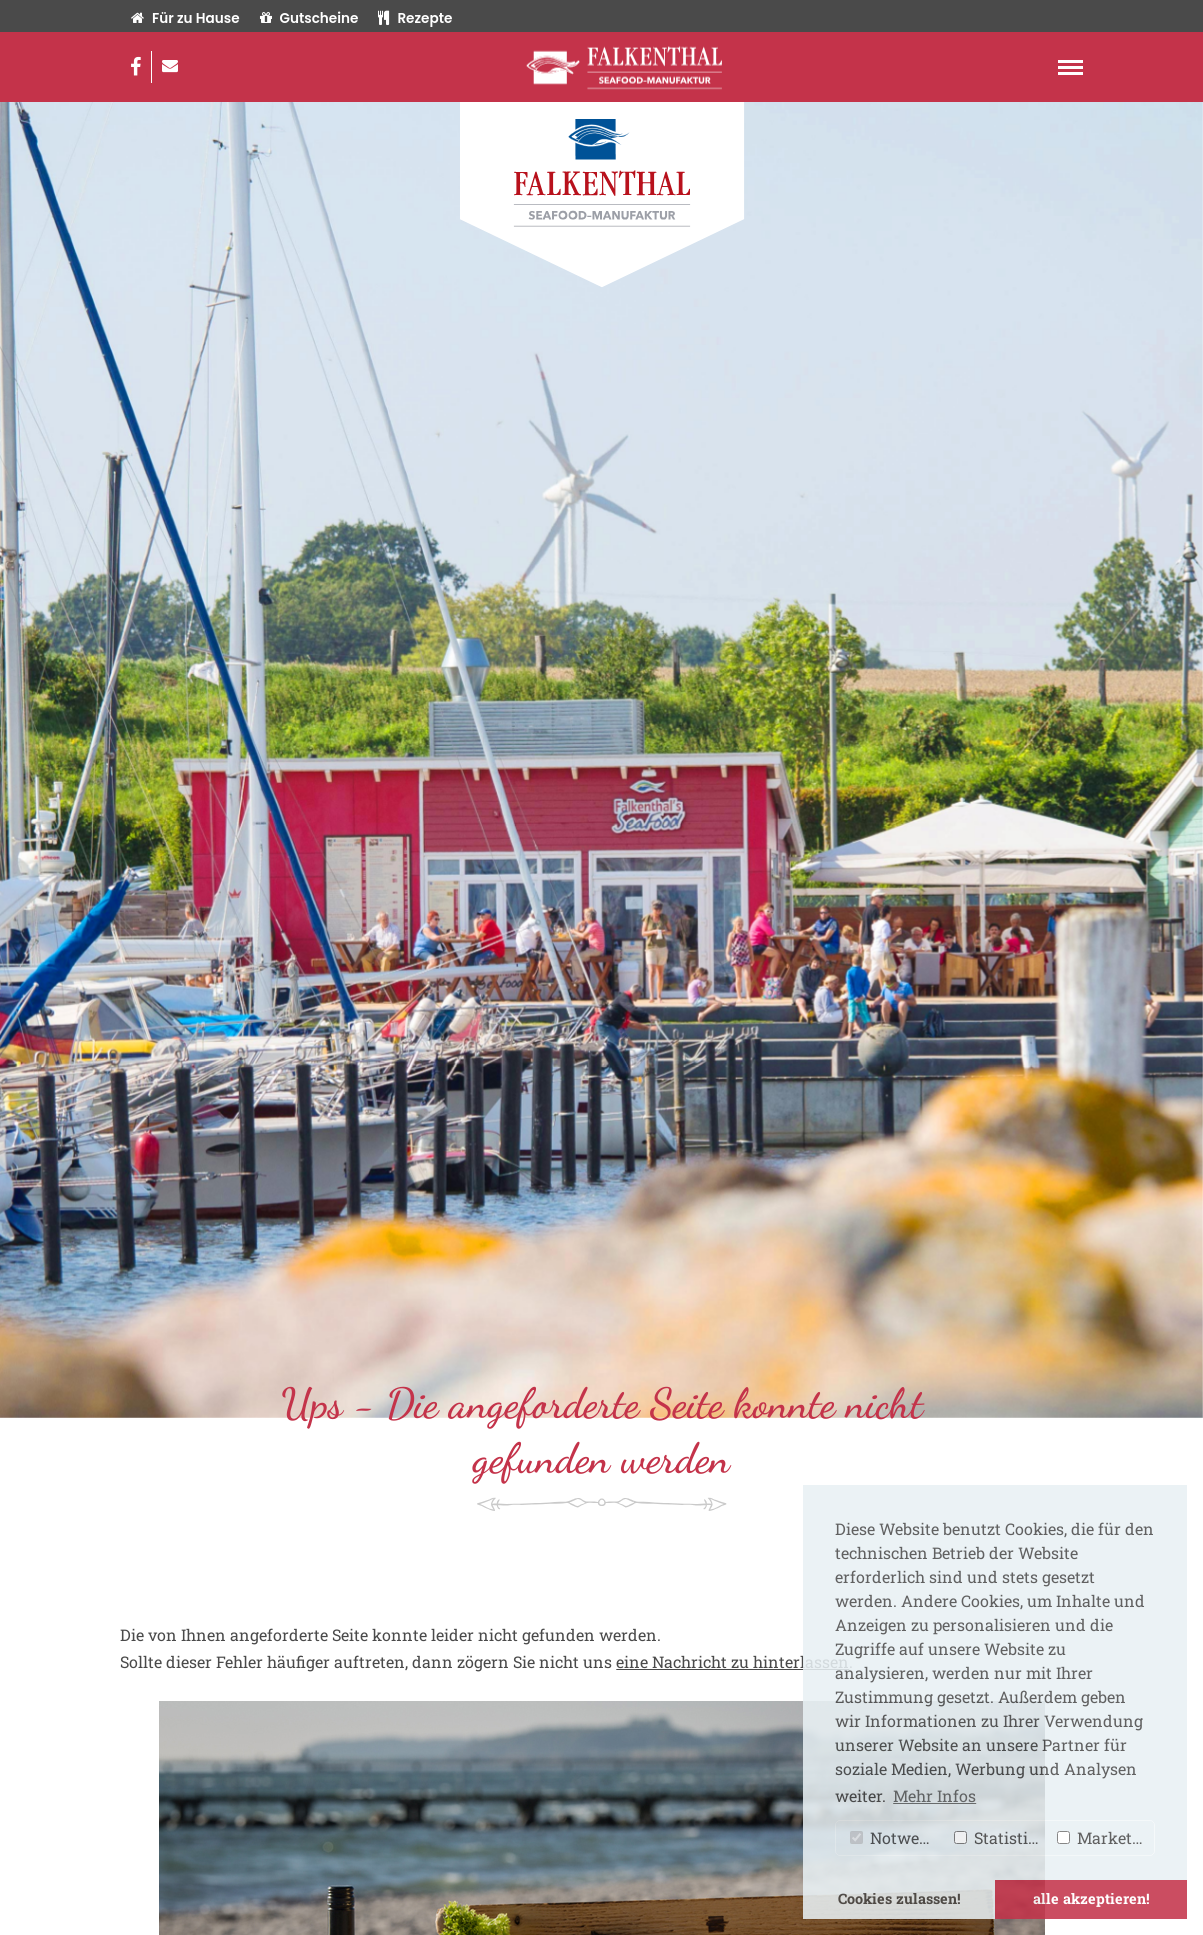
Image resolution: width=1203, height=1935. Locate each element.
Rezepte (415, 18)
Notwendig (897, 1837)
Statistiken (1001, 1837)
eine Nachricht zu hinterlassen (732, 1661)
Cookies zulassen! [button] (899, 1898)
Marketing (1105, 1837)
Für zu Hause (185, 18)
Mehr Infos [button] (934, 1795)
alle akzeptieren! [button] (1091, 1898)
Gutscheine (309, 18)
